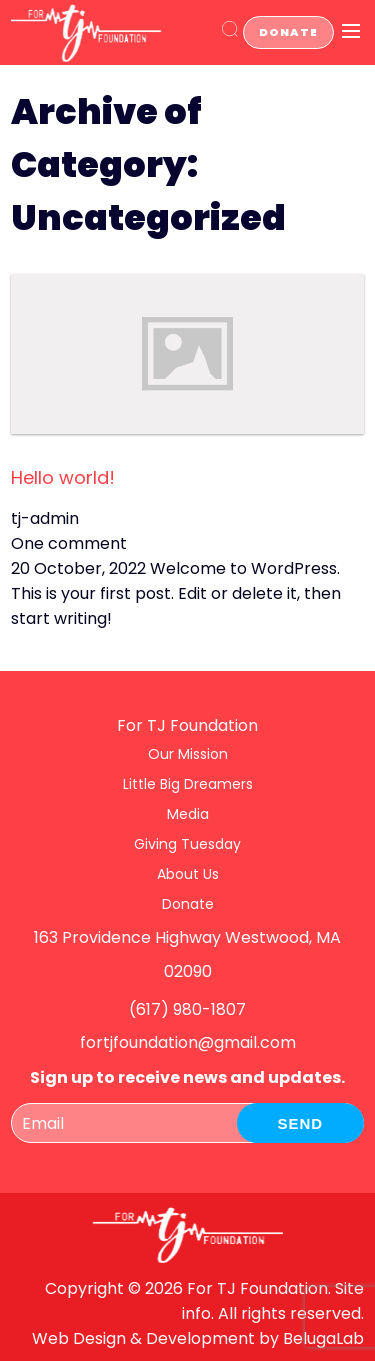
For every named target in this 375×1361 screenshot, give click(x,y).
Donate (288, 32)
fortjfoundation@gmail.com (188, 1042)
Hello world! (63, 477)
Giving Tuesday (187, 844)
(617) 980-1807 (187, 1009)
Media (188, 814)
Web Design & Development (143, 1338)
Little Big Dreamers (188, 784)
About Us (188, 874)
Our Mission (188, 754)
